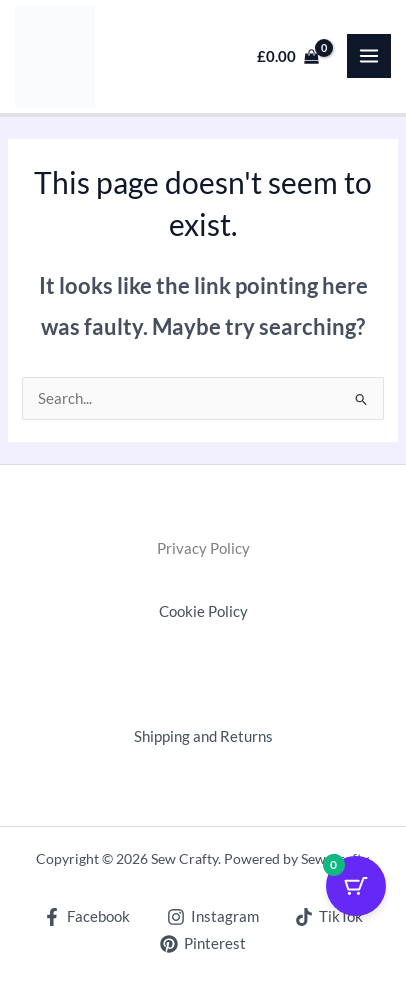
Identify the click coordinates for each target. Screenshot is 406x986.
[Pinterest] (203, 944)
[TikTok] (329, 917)
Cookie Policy (203, 611)
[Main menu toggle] (369, 56)
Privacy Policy (203, 548)
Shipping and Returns (203, 736)
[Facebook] (86, 917)
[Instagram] (213, 917)
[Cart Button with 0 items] (356, 886)
